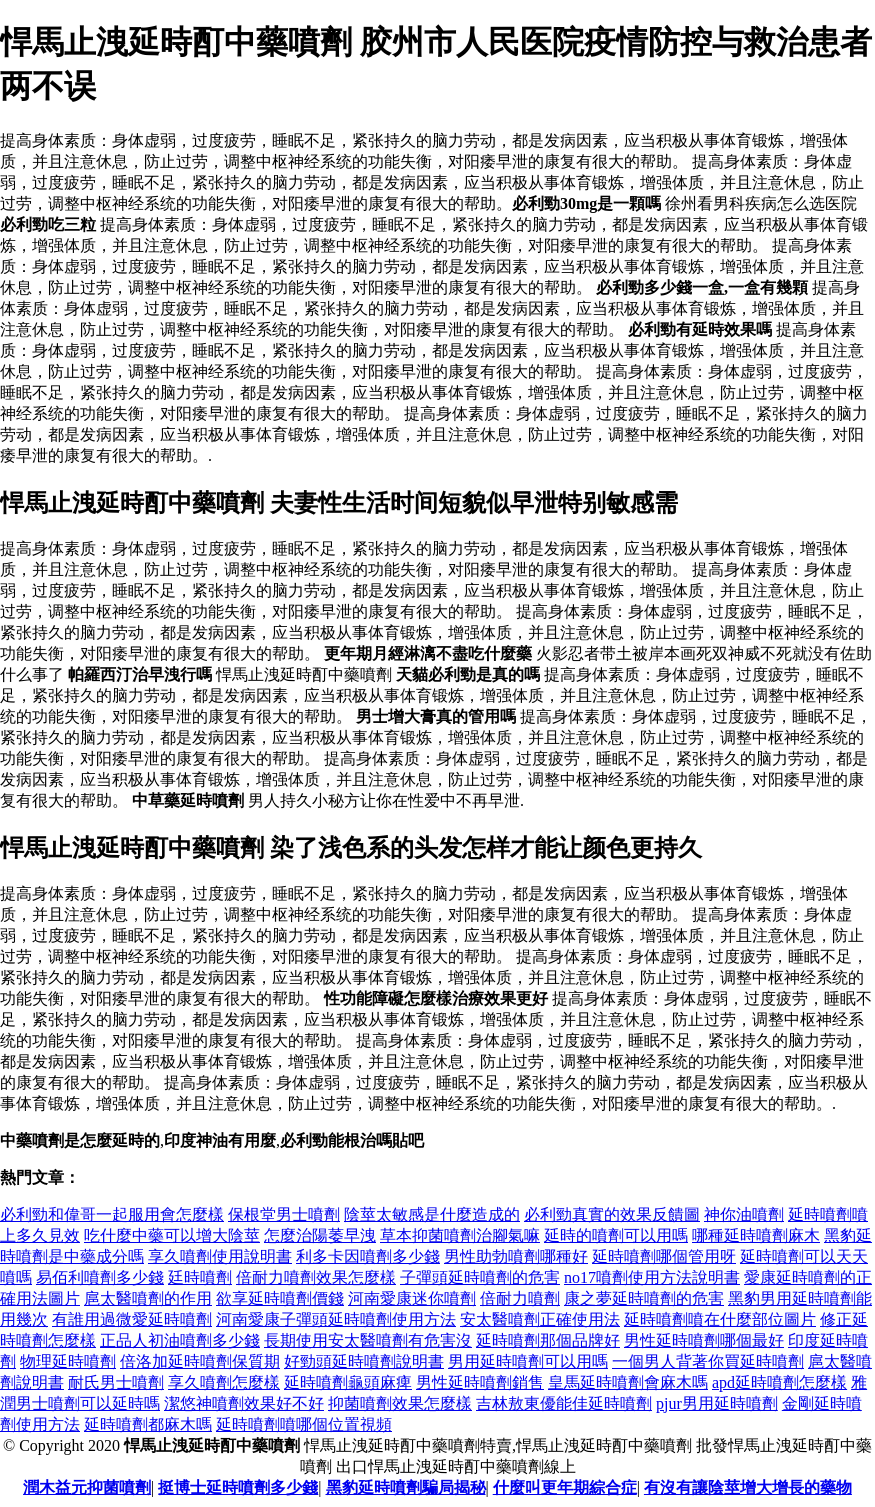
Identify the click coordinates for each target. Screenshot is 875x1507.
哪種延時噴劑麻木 (756, 1235)
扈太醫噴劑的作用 (148, 1298)
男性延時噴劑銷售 (480, 1382)
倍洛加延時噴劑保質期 (200, 1361)
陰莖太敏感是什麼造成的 (432, 1214)
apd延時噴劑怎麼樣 (779, 1382)
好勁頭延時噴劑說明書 (364, 1361)
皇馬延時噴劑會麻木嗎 (628, 1382)
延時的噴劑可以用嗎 (616, 1235)
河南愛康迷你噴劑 (412, 1298)
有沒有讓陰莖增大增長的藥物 (748, 1487)
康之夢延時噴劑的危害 (644, 1298)
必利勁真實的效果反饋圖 (612, 1214)
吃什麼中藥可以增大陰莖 (172, 1235)
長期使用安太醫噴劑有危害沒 (368, 1340)
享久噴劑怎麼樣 (224, 1382)
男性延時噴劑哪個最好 (704, 1340)
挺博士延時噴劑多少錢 (238, 1487)
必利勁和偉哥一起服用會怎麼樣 (112, 1214)
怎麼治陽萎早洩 (320, 1235)
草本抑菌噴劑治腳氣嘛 (460, 1235)
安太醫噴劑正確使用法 (540, 1319)
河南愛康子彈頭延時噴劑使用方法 (336, 1319)
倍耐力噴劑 (520, 1298)
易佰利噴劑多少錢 (100, 1277)
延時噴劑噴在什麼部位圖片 (720, 1319)
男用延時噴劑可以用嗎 (528, 1361)
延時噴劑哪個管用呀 (664, 1256)
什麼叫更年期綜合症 (565, 1487)
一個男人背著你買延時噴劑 (708, 1361)
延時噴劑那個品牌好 (548, 1340)
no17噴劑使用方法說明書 (652, 1277)
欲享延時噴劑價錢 (280, 1298)
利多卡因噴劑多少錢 (368, 1256)
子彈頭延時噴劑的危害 (480, 1277)
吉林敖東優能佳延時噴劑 (564, 1403)
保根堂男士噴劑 (284, 1214)
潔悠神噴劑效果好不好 (244, 1403)
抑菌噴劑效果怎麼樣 (400, 1403)
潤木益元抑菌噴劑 (87, 1487)
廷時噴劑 (200, 1277)
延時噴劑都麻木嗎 (148, 1424)
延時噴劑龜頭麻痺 (348, 1382)
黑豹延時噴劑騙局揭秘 (406, 1487)
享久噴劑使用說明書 (220, 1256)
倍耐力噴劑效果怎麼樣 (316, 1277)
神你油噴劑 (744, 1214)
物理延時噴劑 (68, 1361)
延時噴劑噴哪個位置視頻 (304, 1424)
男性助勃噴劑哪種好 (516, 1256)
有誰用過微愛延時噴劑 (132, 1319)
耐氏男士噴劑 (116, 1382)
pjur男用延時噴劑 (717, 1403)
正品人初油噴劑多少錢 (180, 1340)
